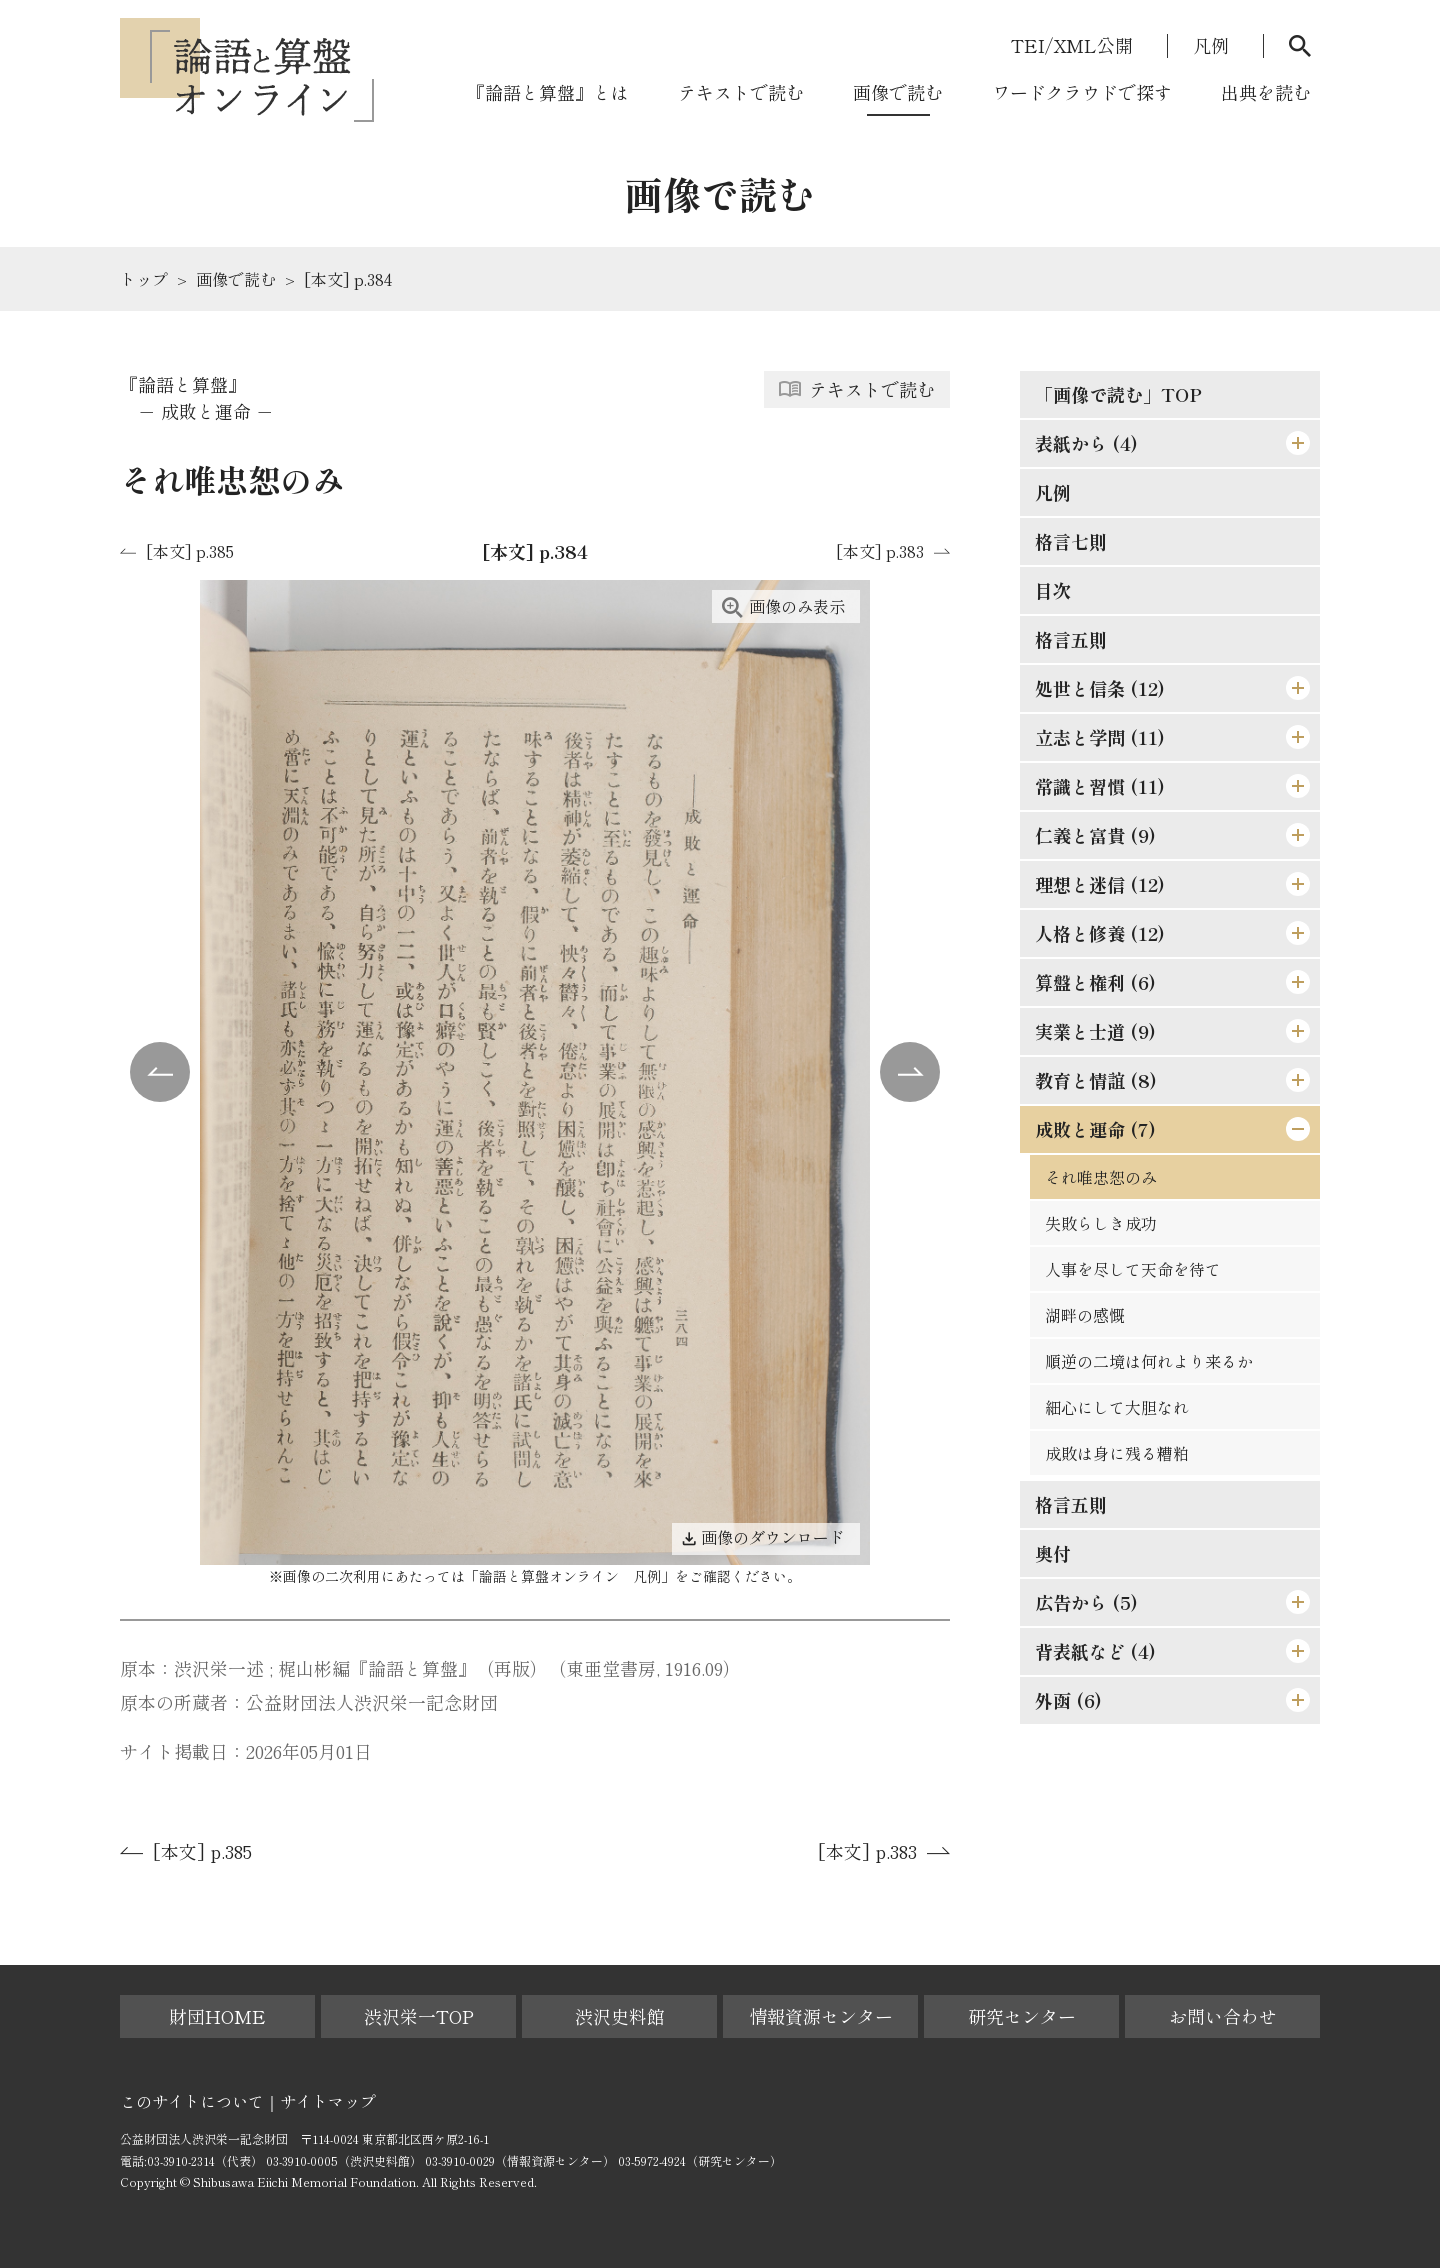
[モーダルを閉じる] (1385, 55)
